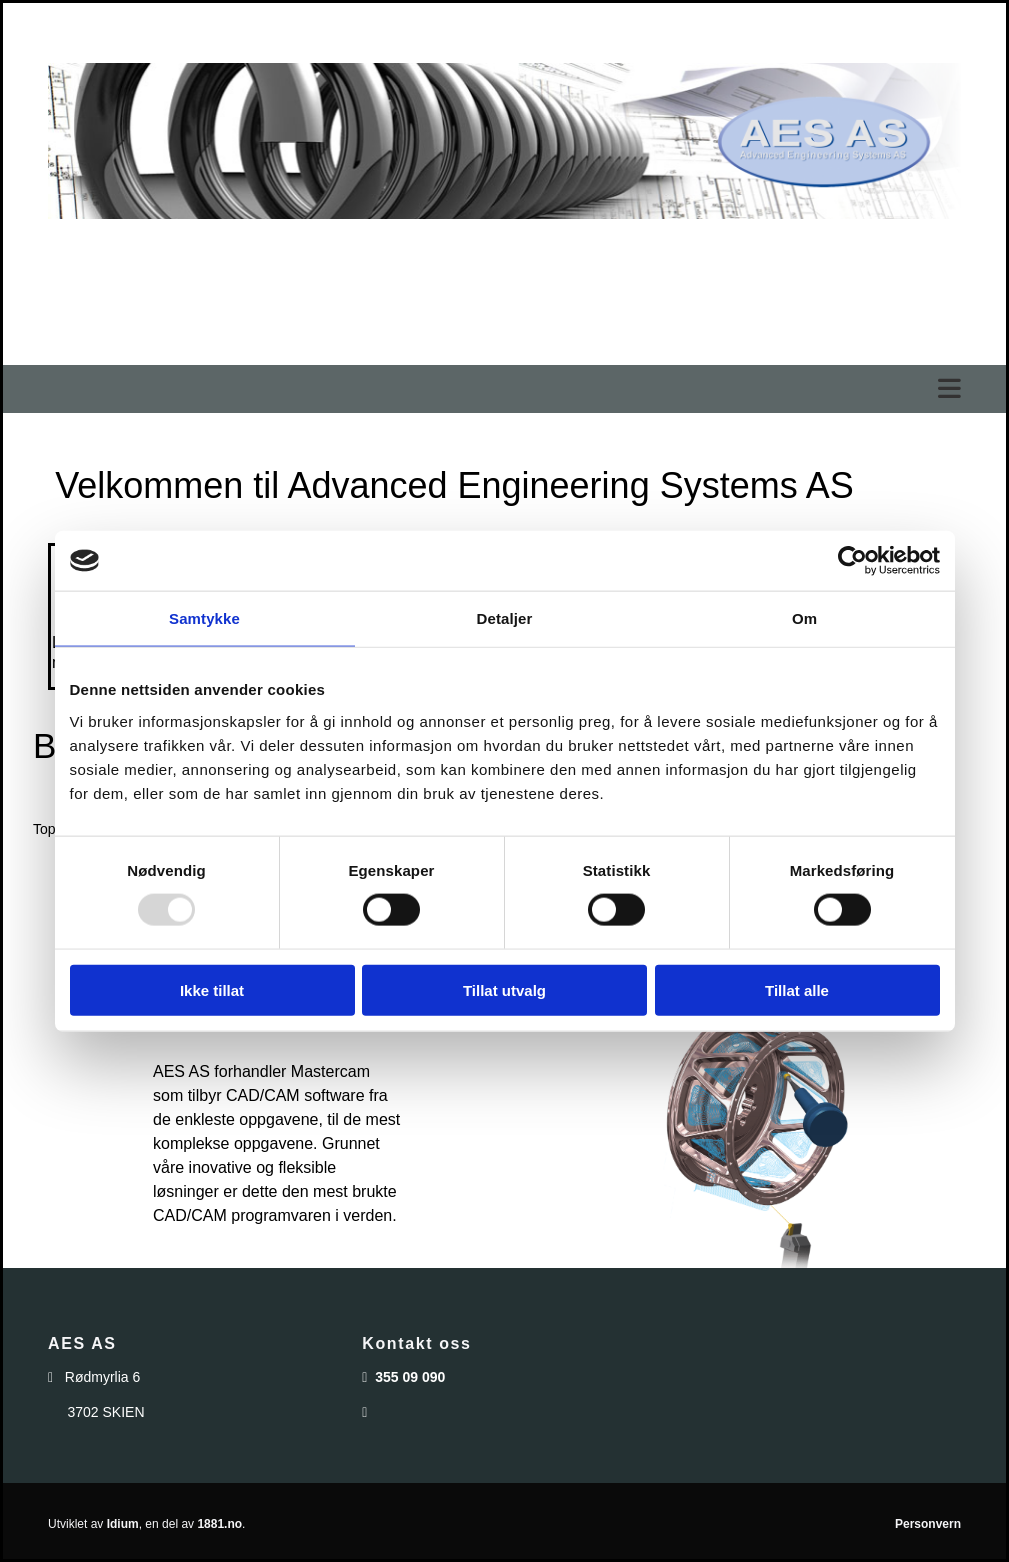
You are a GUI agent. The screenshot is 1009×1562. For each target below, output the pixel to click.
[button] (504, 389)
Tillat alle (797, 989)
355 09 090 (410, 1377)
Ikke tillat (212, 989)
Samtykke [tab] (204, 618)
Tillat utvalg (504, 989)
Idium (123, 1524)
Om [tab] (804, 618)
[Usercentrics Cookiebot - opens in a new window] (852, 561)
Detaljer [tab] (505, 618)
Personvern (928, 1524)
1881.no (219, 1524)
